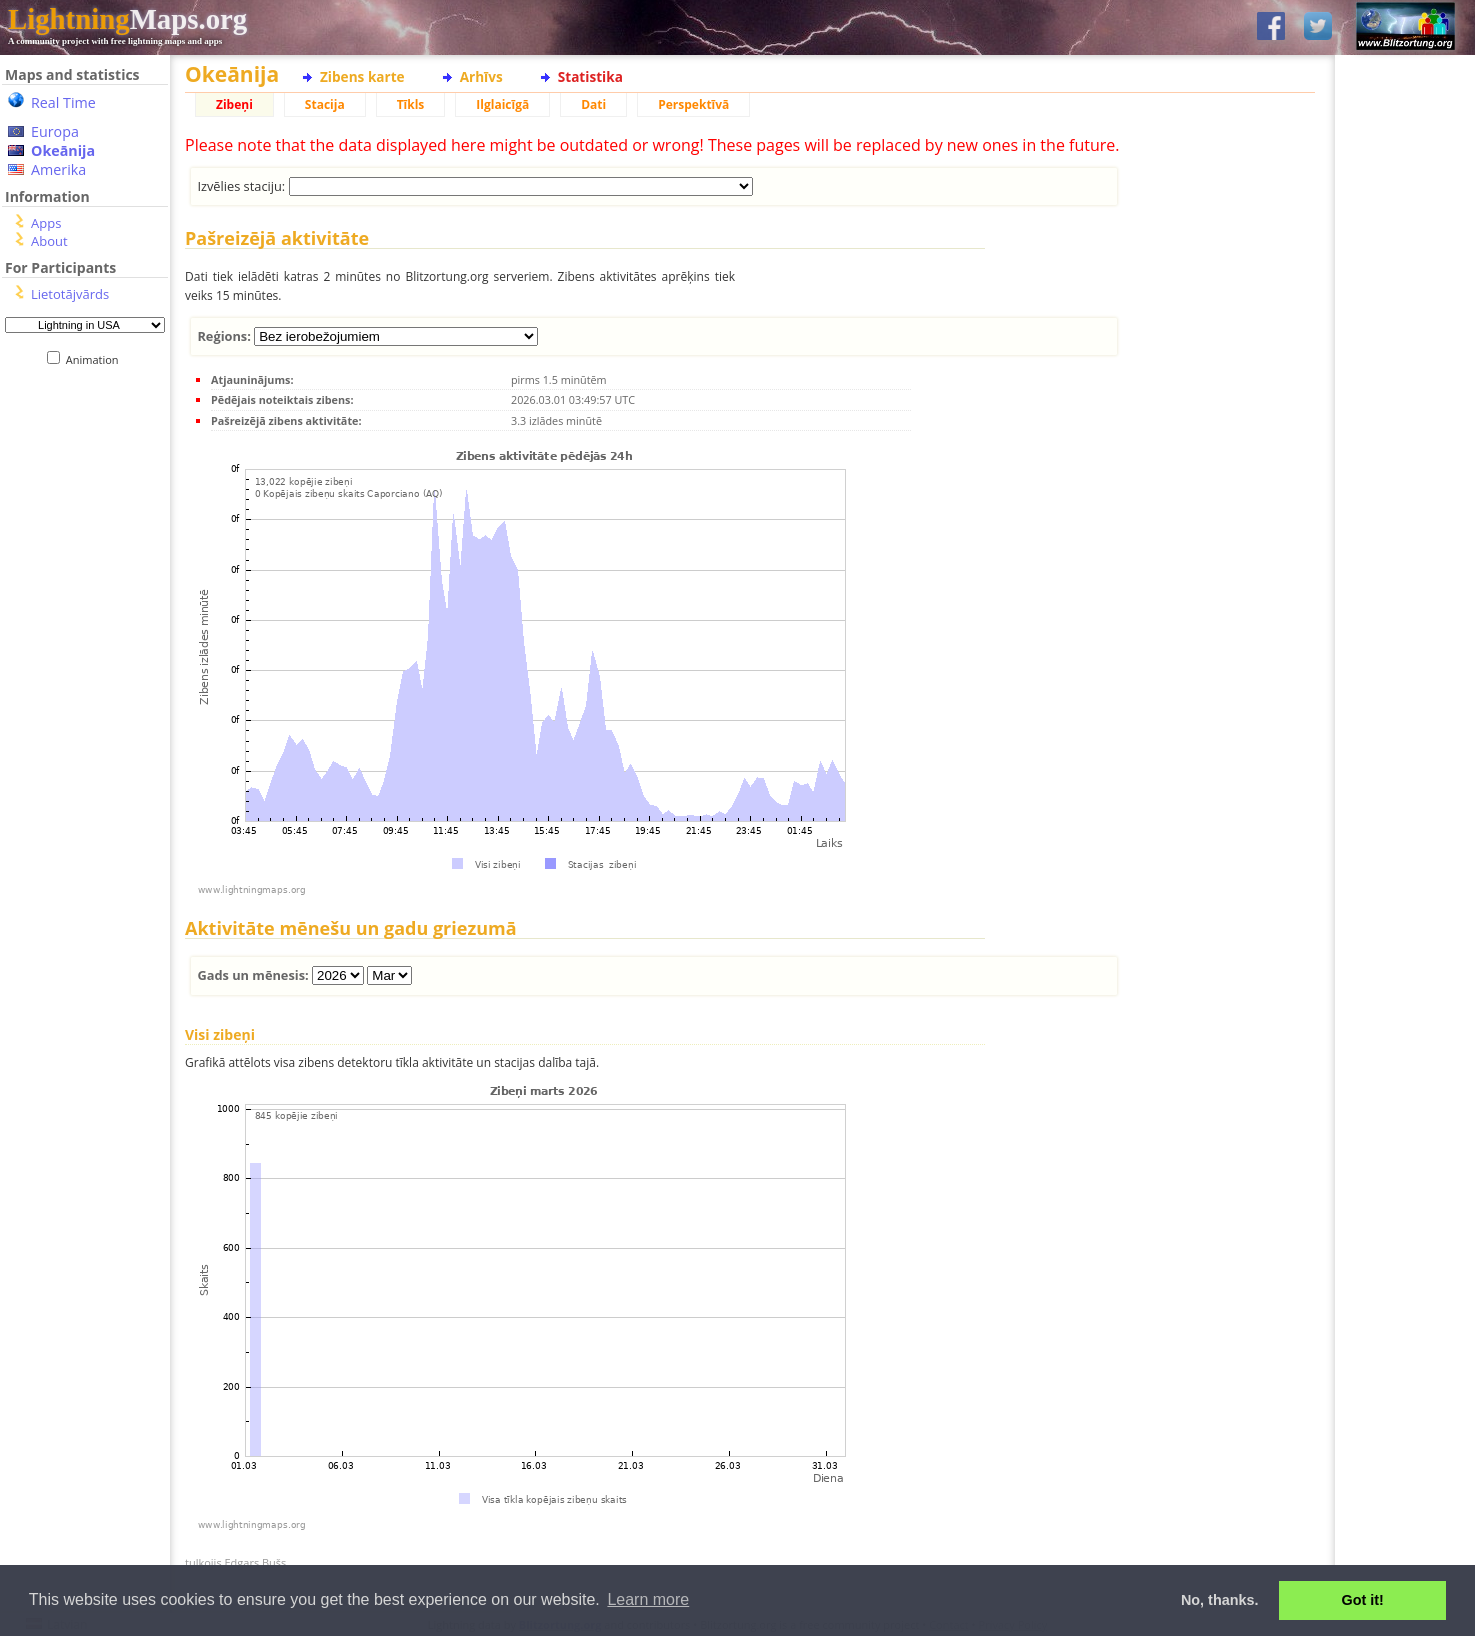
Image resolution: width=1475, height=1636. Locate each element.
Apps (46, 223)
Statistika (590, 76)
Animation (96, 359)
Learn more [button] (648, 1599)
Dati (593, 104)
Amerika (58, 169)
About (49, 241)
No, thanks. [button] (1220, 1600)
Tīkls (411, 104)
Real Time (63, 102)
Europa (55, 131)
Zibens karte (362, 76)
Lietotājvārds (70, 294)
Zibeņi (234, 104)
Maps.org (127, 19)
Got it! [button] (1363, 1600)
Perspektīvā (693, 104)
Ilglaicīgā (502, 104)
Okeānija (63, 150)
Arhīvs (481, 76)
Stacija (325, 104)
